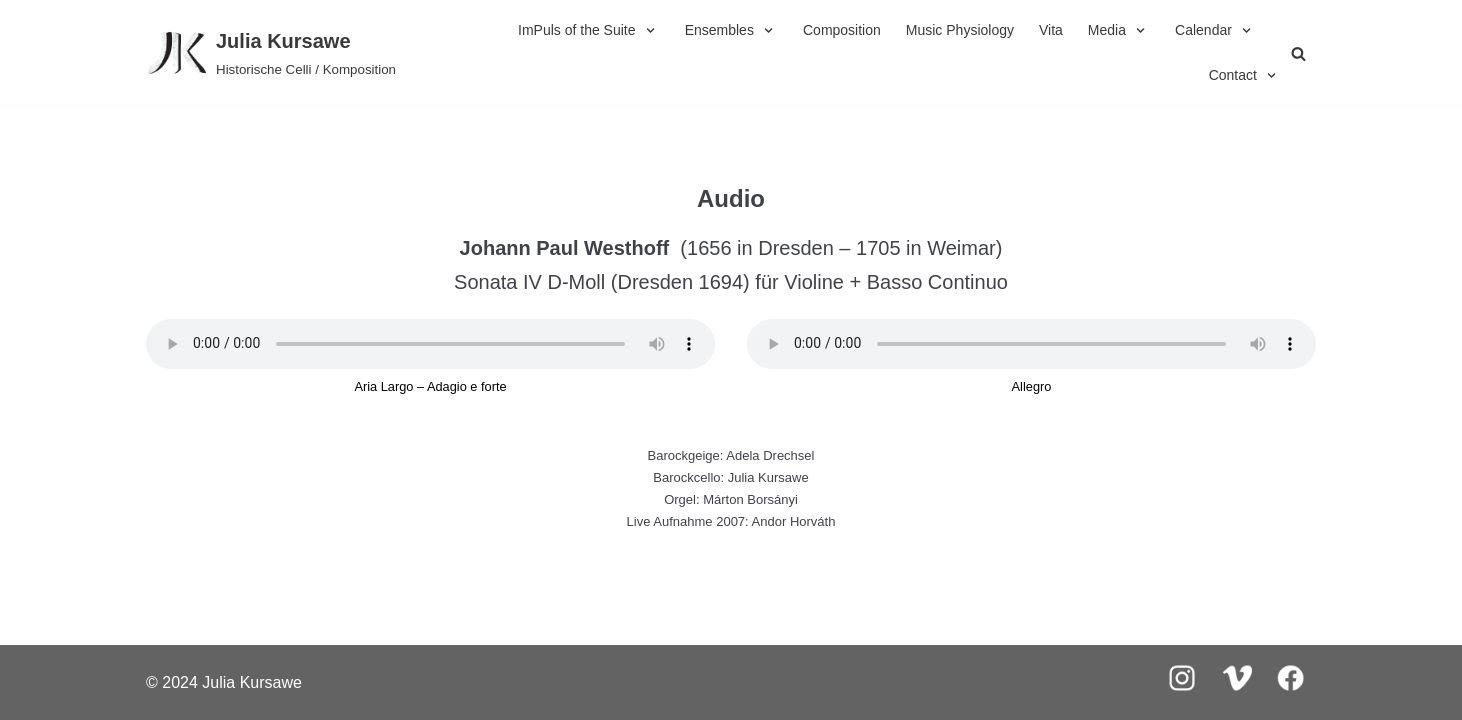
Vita (1051, 30)
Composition (842, 30)
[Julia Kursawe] (271, 53)
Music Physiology (960, 30)
